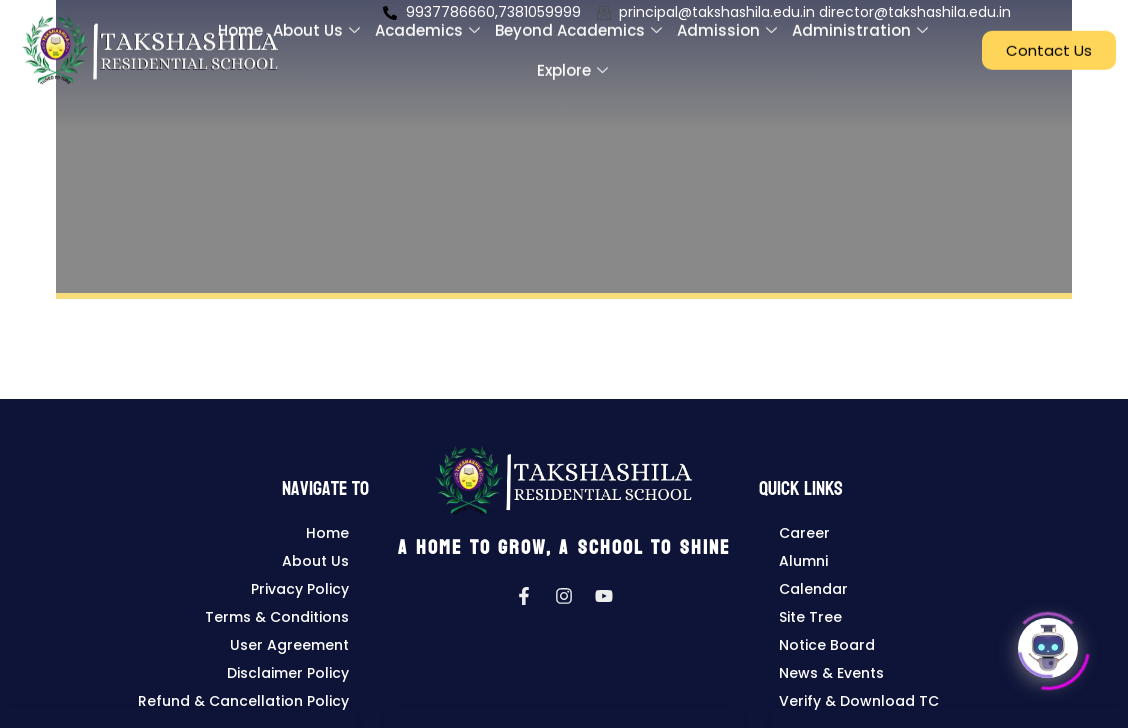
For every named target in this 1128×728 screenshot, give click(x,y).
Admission (729, 20)
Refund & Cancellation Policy (243, 701)
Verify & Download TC (859, 701)
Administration (862, 20)
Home (240, 20)
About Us (319, 20)
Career (804, 533)
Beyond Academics (581, 20)
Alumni (803, 561)
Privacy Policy (300, 589)
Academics (430, 20)
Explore (575, 60)
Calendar (813, 589)
